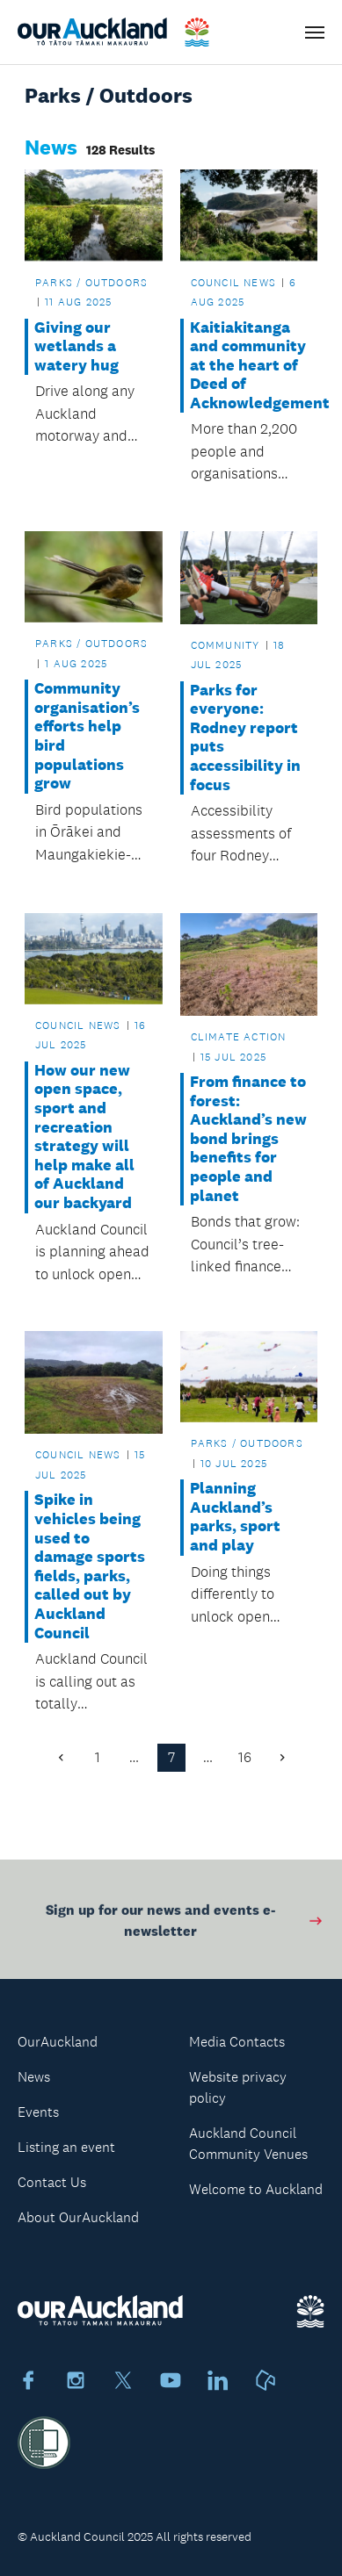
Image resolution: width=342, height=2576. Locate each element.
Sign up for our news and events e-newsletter (185, 1923)
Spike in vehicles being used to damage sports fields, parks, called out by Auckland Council (89, 1566)
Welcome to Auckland (256, 2189)
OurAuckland (58, 2042)
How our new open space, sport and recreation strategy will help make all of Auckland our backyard (84, 1136)
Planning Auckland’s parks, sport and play (235, 1517)
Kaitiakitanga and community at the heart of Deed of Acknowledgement (249, 366)
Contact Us (52, 2182)
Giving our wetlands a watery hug (76, 347)
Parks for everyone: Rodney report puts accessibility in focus (245, 738)
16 (244, 1757)
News (34, 2077)
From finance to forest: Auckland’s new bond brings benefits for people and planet (248, 1139)
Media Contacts (237, 2042)
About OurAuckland (78, 2217)
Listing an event (66, 2147)
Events (38, 2112)
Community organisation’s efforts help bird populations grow (87, 736)
